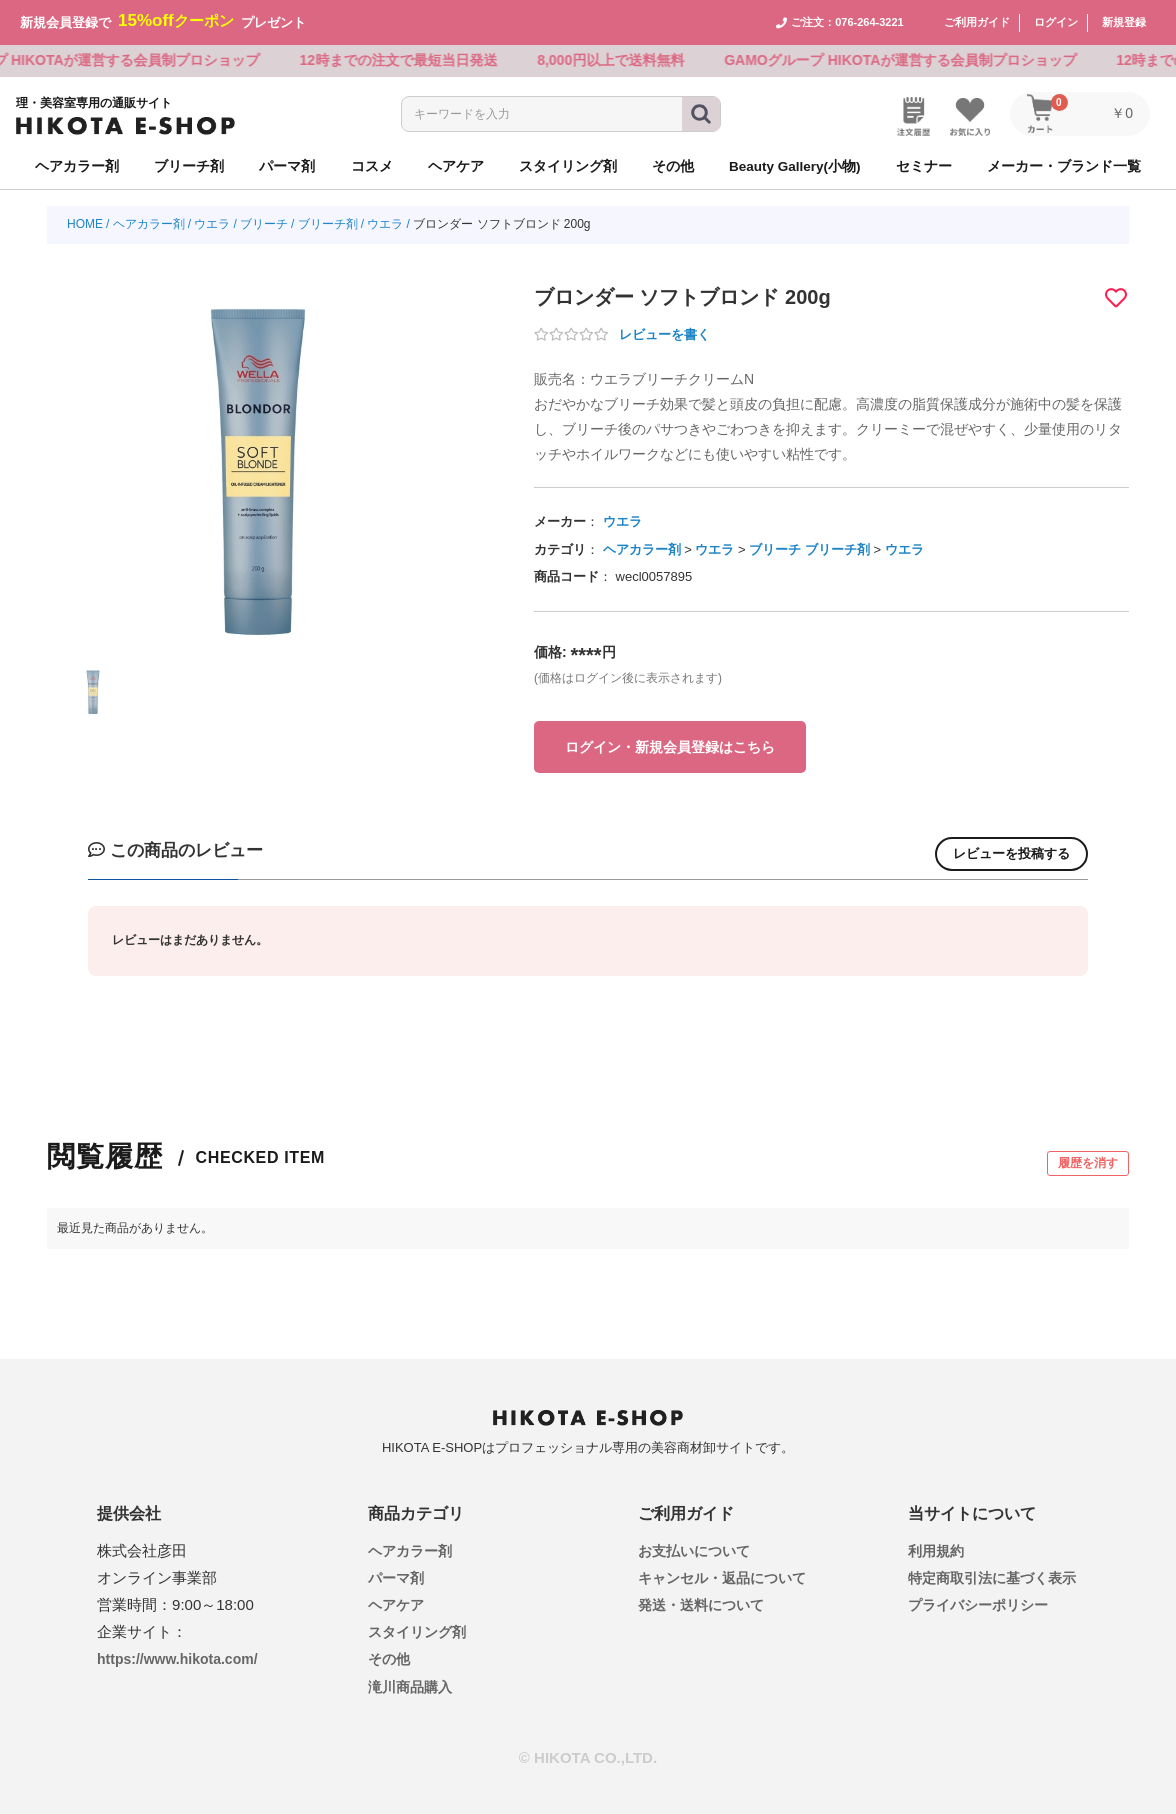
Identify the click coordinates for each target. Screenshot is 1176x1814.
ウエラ (212, 224)
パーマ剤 (396, 1577)
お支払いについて (694, 1550)
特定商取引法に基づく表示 (992, 1577)
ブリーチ (264, 224)
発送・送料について (701, 1605)
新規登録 (1124, 22)
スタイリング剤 (417, 1632)
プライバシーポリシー (978, 1605)
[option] (258, 458)
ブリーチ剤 (328, 224)
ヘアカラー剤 (149, 224)
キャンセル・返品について (722, 1577)
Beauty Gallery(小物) (795, 165)
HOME (85, 224)
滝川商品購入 (410, 1686)
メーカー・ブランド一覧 (1064, 165)
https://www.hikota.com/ (177, 1658)
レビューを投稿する (1011, 853)
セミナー (924, 165)
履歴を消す (1088, 1162)
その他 (389, 1659)
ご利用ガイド (977, 22)
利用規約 (936, 1550)
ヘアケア (396, 1605)
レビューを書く (664, 334)
